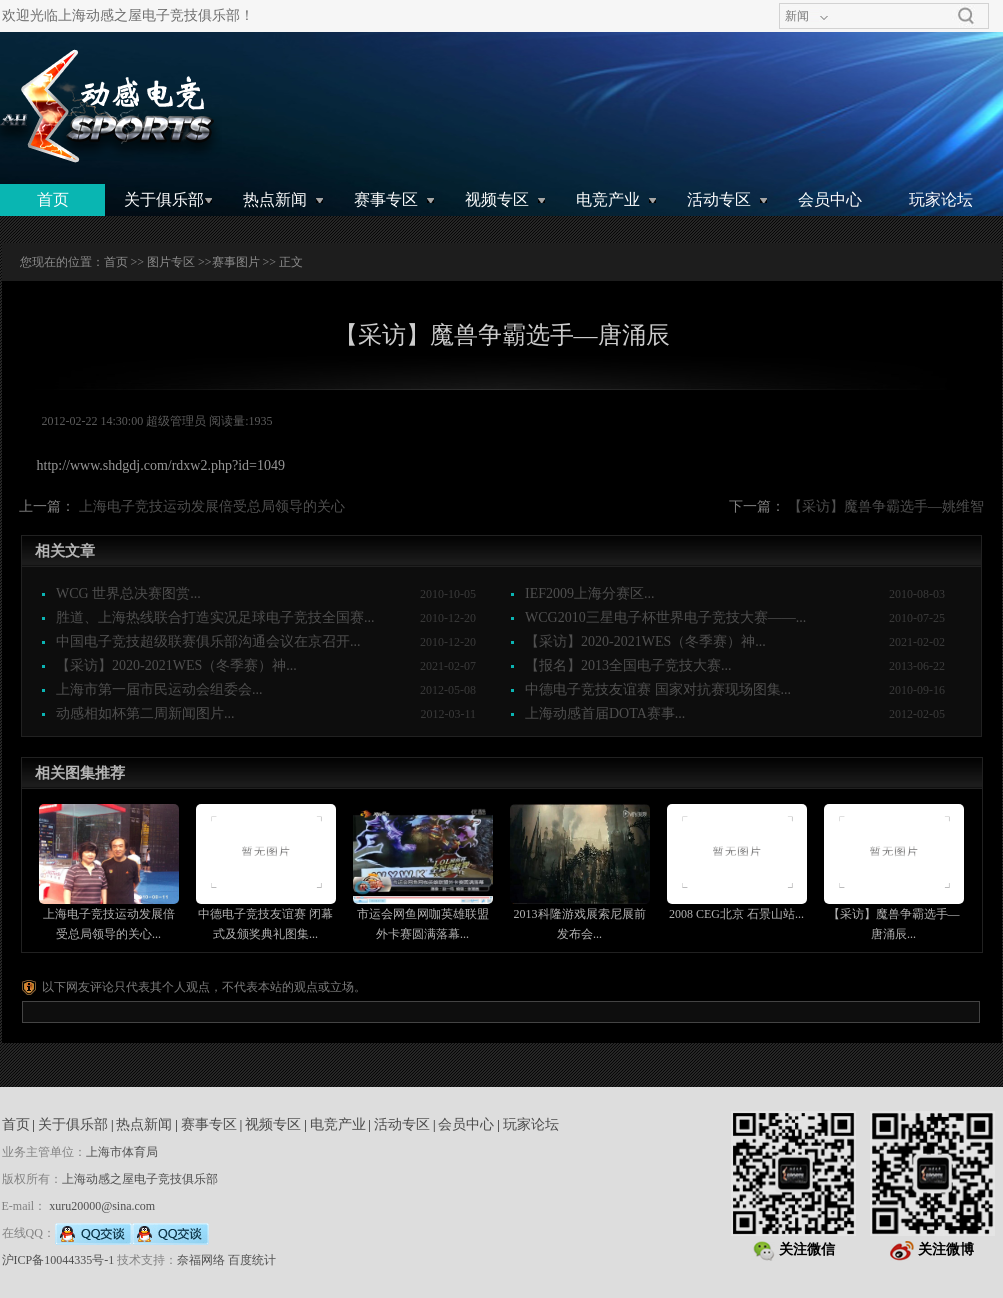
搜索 (966, 16)
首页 (53, 199)
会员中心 (830, 199)
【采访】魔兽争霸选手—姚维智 (886, 506)
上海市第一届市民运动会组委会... (159, 689)
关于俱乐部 (164, 199)
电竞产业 (608, 199)
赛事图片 (236, 262)
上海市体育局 (122, 1152)
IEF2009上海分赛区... (590, 593)
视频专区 (497, 199)
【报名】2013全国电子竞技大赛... (628, 665)
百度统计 (252, 1260)
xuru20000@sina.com (102, 1206)
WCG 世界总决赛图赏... (128, 593)
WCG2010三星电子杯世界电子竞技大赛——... (665, 617)
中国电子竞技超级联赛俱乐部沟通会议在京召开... (208, 641)
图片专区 (171, 262)
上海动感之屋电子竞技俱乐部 (140, 1179)
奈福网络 (201, 1260)
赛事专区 (386, 199)
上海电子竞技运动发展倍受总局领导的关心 (212, 506)
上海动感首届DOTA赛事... (605, 713)
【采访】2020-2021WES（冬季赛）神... (645, 641)
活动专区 (719, 199)
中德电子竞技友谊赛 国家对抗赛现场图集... (658, 689)
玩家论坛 (941, 199)
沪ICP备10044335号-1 (58, 1260)
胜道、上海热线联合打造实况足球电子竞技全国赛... (215, 617)
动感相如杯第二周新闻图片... (145, 713)
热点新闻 (275, 199)
